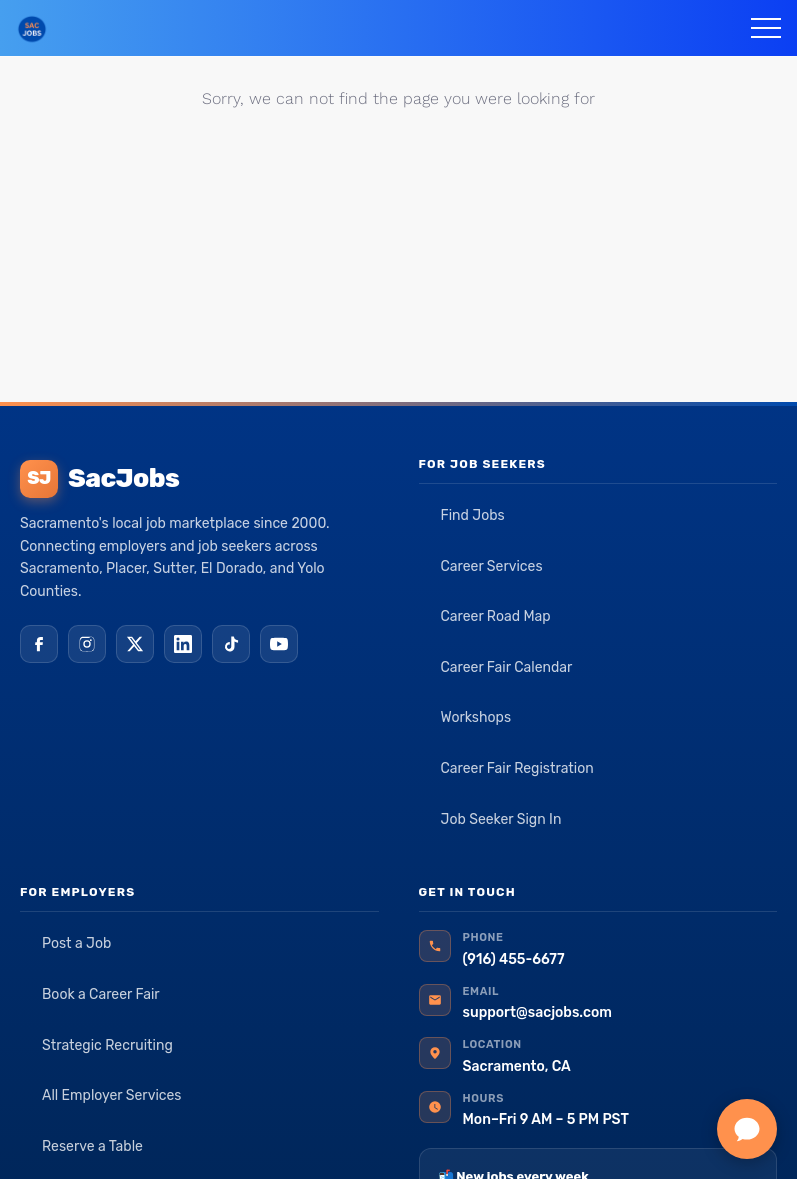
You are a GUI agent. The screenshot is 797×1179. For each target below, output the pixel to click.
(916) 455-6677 (514, 959)
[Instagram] (87, 644)
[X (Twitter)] (135, 644)
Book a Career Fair (101, 994)
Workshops (476, 717)
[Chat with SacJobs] (747, 1129)
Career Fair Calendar (507, 667)
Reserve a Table (92, 1146)
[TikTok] (231, 644)
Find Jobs (473, 515)
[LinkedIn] (183, 644)
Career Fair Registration (517, 768)
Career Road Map (496, 616)
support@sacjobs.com (537, 1012)
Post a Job (76, 943)
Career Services (492, 566)
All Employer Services (112, 1095)
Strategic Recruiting (107, 1045)
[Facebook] (39, 644)
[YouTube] (279, 644)
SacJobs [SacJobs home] (99, 479)
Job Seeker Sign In (501, 819)
